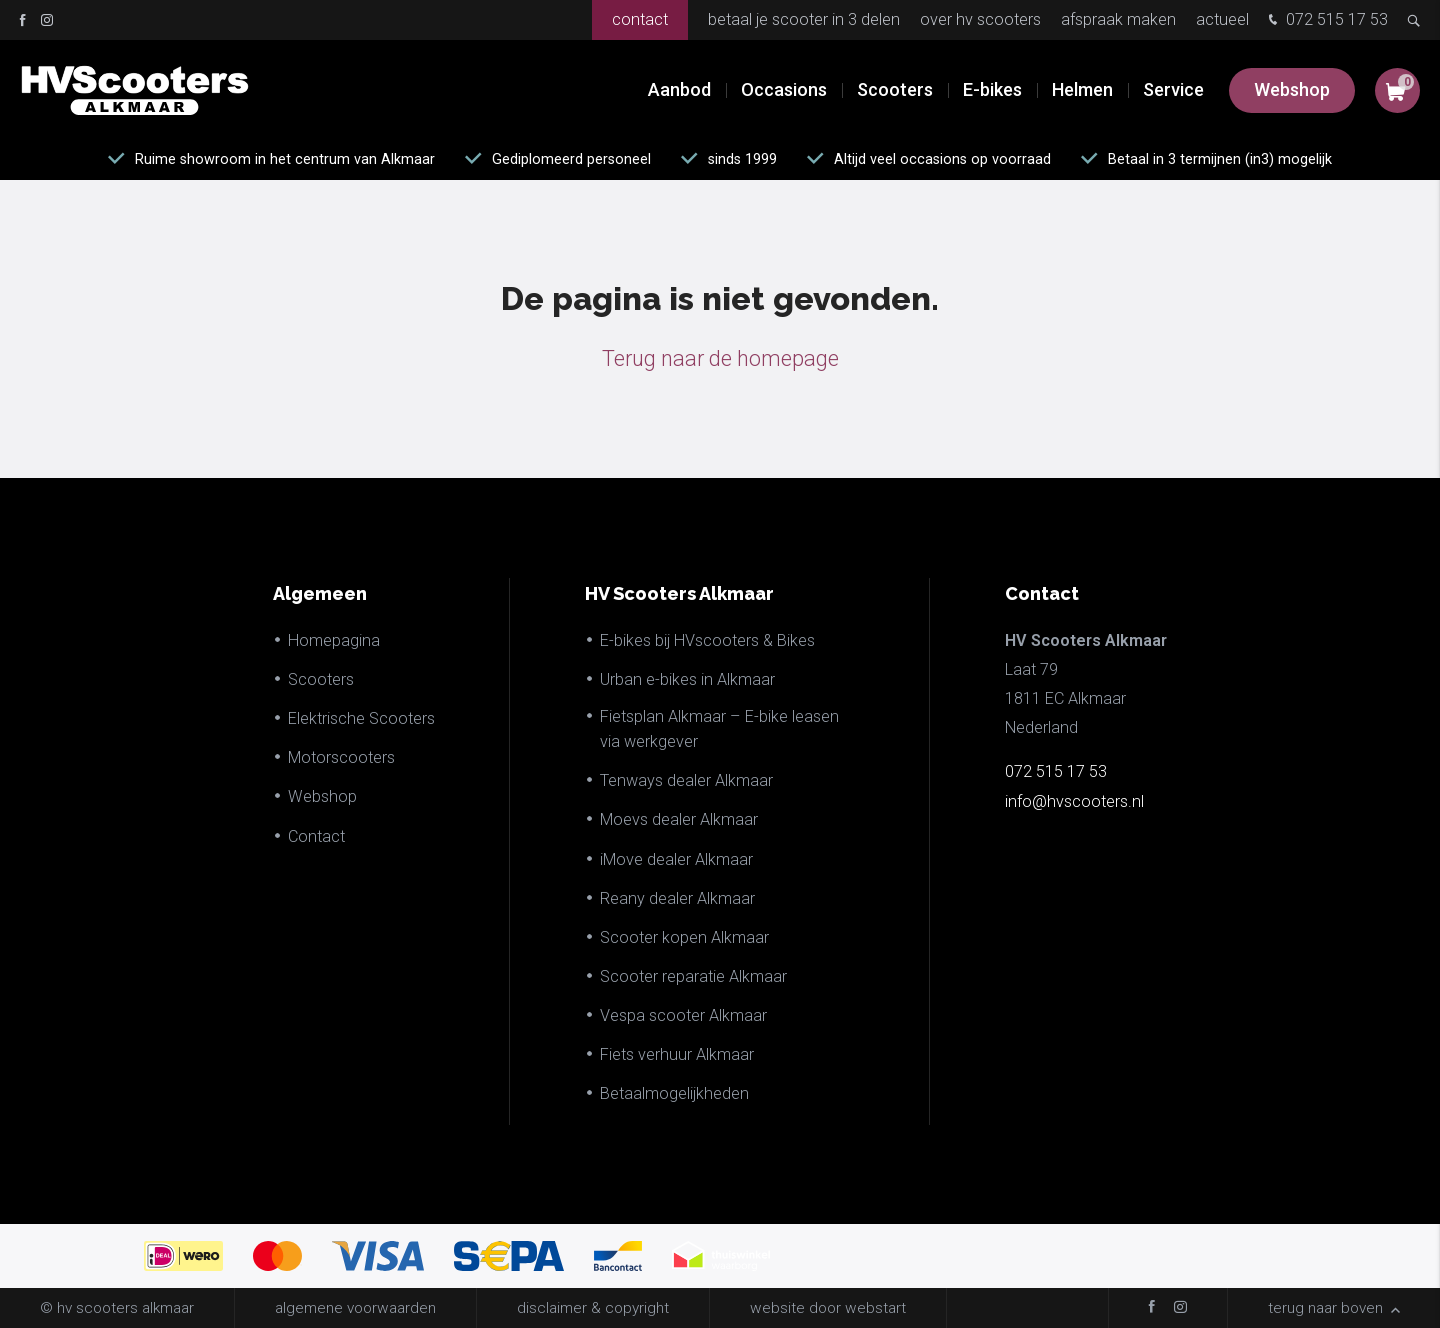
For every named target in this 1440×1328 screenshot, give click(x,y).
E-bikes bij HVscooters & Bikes (707, 640)
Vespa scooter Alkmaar (683, 1015)
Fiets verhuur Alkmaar (677, 1054)
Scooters (895, 89)
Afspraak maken (1118, 19)
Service (1173, 89)
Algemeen (320, 593)
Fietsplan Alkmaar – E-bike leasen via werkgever (719, 729)
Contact (640, 19)
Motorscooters (341, 757)
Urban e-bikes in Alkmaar (687, 679)
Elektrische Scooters (361, 718)
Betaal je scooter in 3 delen (804, 19)
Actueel (1222, 19)
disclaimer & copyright (593, 1308)
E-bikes (992, 89)
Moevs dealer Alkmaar (679, 819)
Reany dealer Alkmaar (677, 898)
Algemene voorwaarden (355, 1308)
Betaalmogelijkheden (674, 1093)
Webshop (1292, 89)
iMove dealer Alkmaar (676, 859)
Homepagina (334, 640)
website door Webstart (828, 1308)
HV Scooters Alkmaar (679, 593)
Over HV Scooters (980, 19)
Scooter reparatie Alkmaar (693, 976)
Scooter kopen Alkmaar (684, 937)
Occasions (784, 89)
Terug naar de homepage (720, 358)
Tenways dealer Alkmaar (686, 780)
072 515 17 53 (1326, 21)
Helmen (1082, 89)
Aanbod (679, 89)
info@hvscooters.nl (1074, 801)
